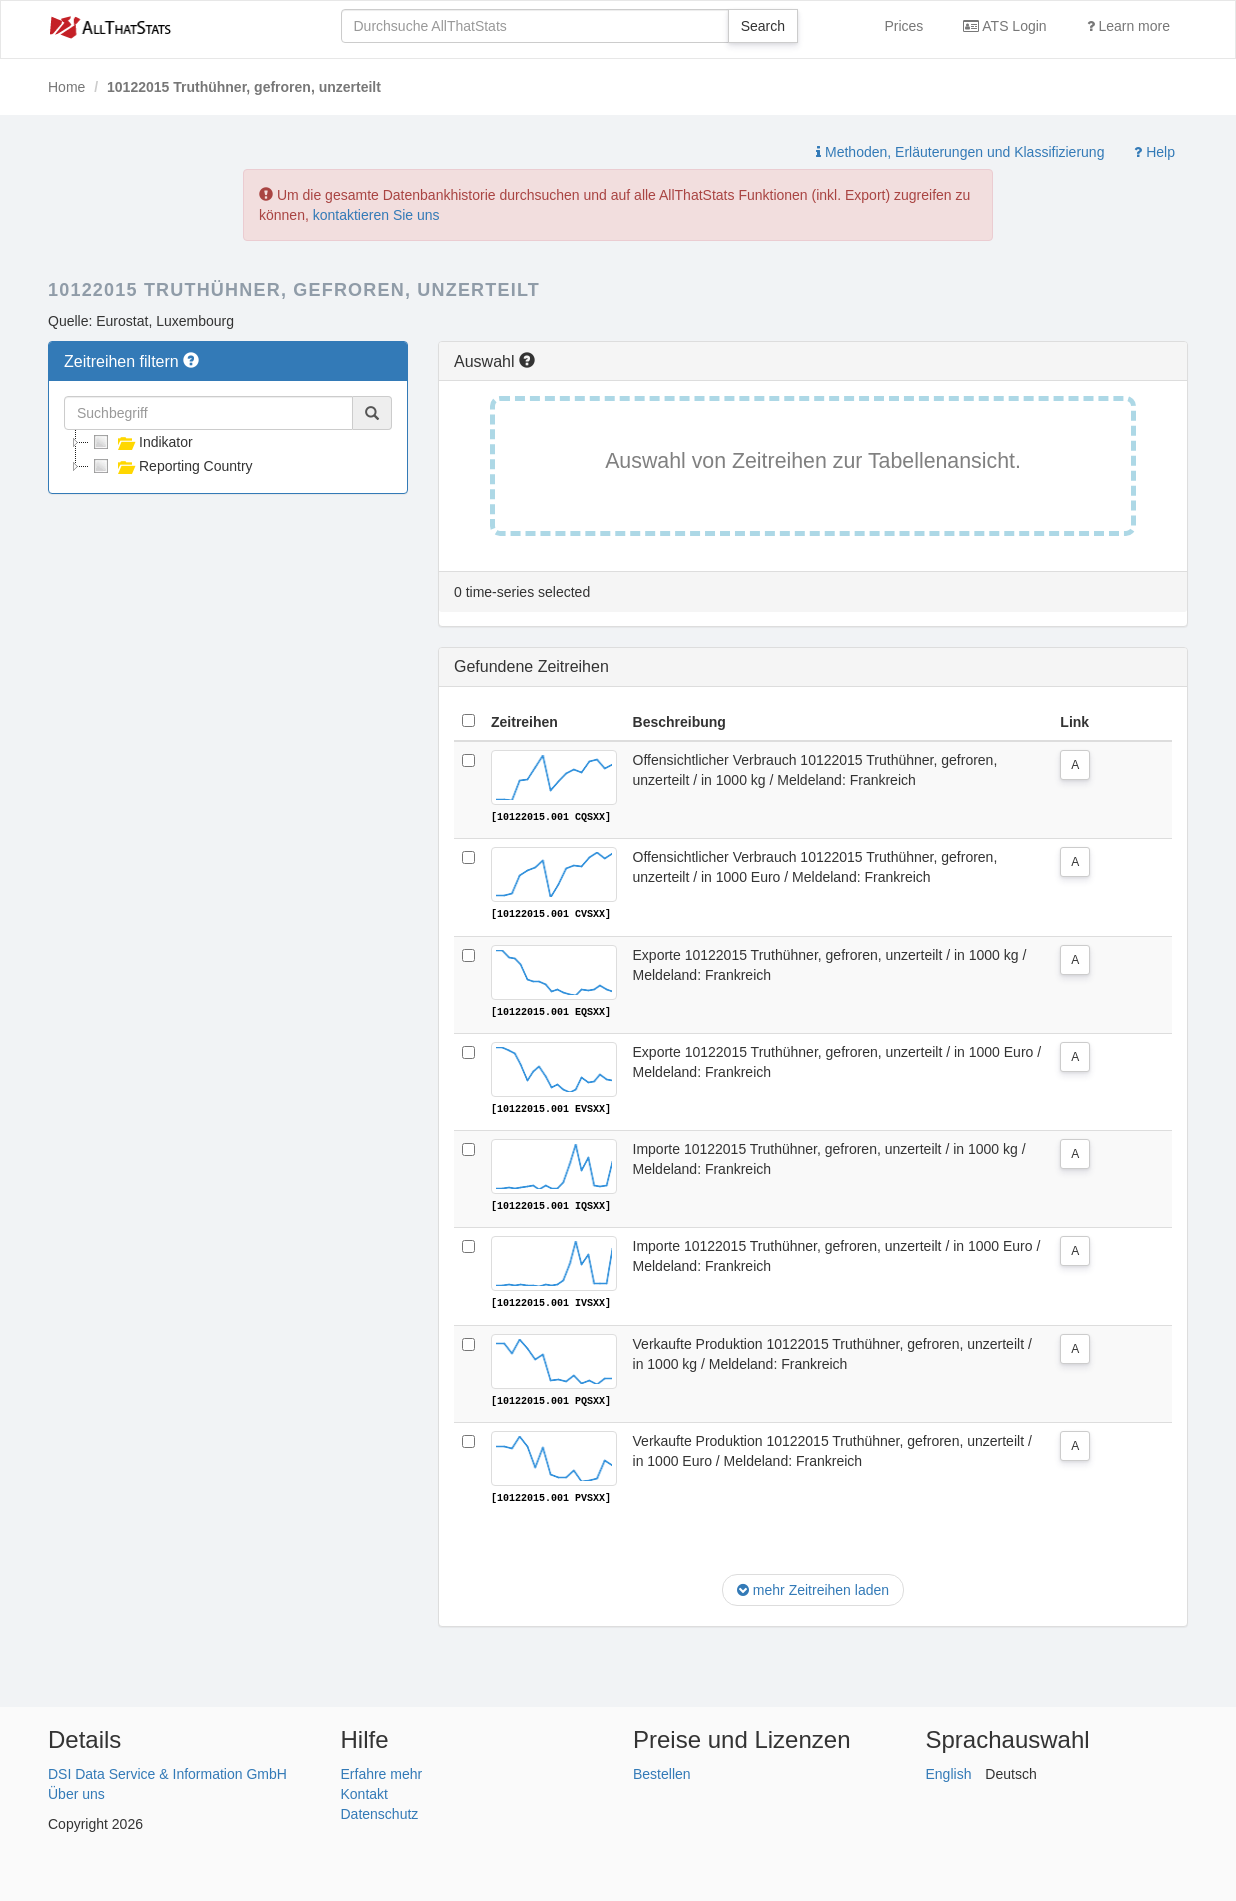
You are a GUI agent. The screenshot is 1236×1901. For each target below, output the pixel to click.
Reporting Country (171, 466)
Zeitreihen (524, 722)
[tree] (228, 454)
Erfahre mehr (382, 1771)
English (949, 1771)
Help (1154, 152)
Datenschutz (380, 1811)
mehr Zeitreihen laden (813, 1588)
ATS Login (1004, 26)
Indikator (141, 442)
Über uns (76, 1791)
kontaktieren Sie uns (376, 215)
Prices (903, 26)
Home (66, 87)
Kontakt (364, 1791)
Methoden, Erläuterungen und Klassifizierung (960, 152)
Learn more (1128, 26)
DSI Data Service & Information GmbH (167, 1771)
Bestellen (662, 1771)
